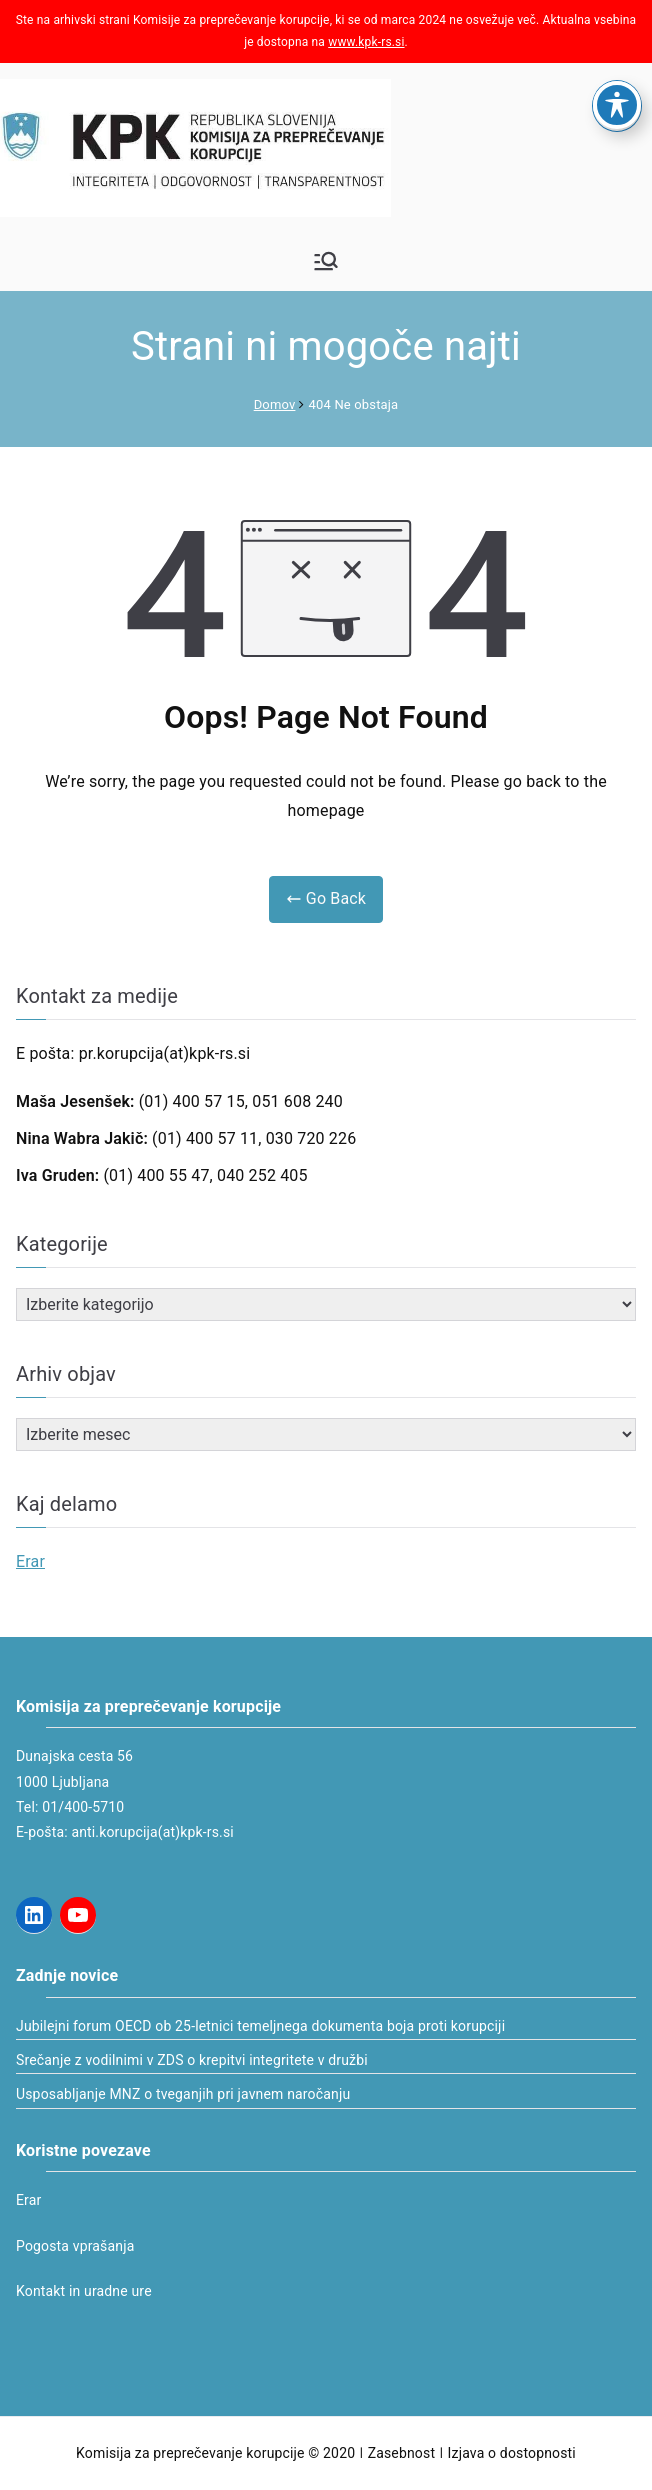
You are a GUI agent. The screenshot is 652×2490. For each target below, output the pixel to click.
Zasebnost (401, 2453)
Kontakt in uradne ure (84, 2291)
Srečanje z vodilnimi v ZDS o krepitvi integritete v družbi (192, 2060)
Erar (30, 1561)
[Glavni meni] (326, 261)
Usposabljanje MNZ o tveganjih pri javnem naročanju (183, 2094)
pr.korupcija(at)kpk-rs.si (165, 1053)
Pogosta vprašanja (75, 2246)
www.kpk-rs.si (366, 42)
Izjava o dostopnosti (512, 2453)
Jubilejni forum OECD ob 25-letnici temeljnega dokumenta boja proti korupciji (260, 2026)
